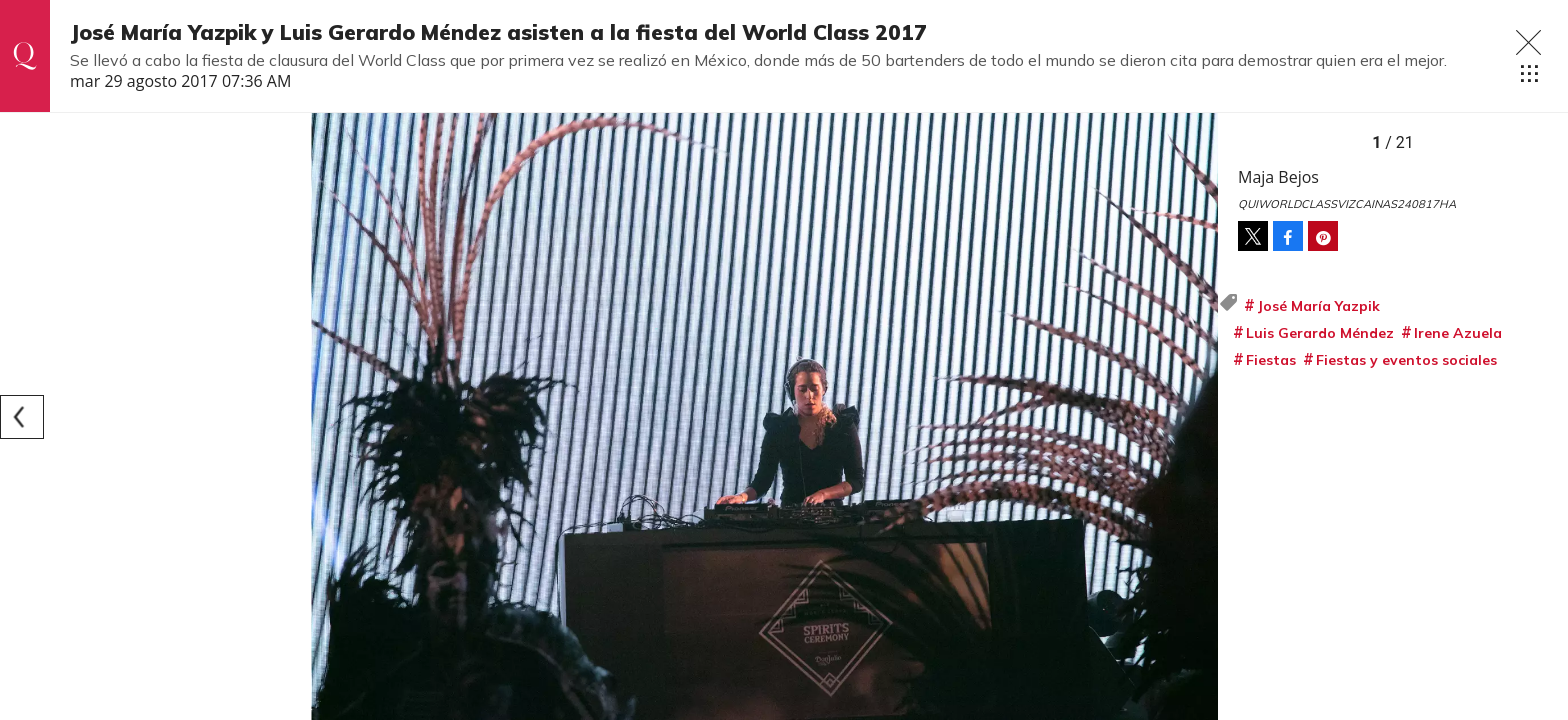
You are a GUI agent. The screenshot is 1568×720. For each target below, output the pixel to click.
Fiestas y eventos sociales (1406, 360)
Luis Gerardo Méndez (1320, 333)
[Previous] (22, 417)
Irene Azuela (1458, 333)
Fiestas (1271, 360)
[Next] (1196, 417)
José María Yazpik (1318, 306)
